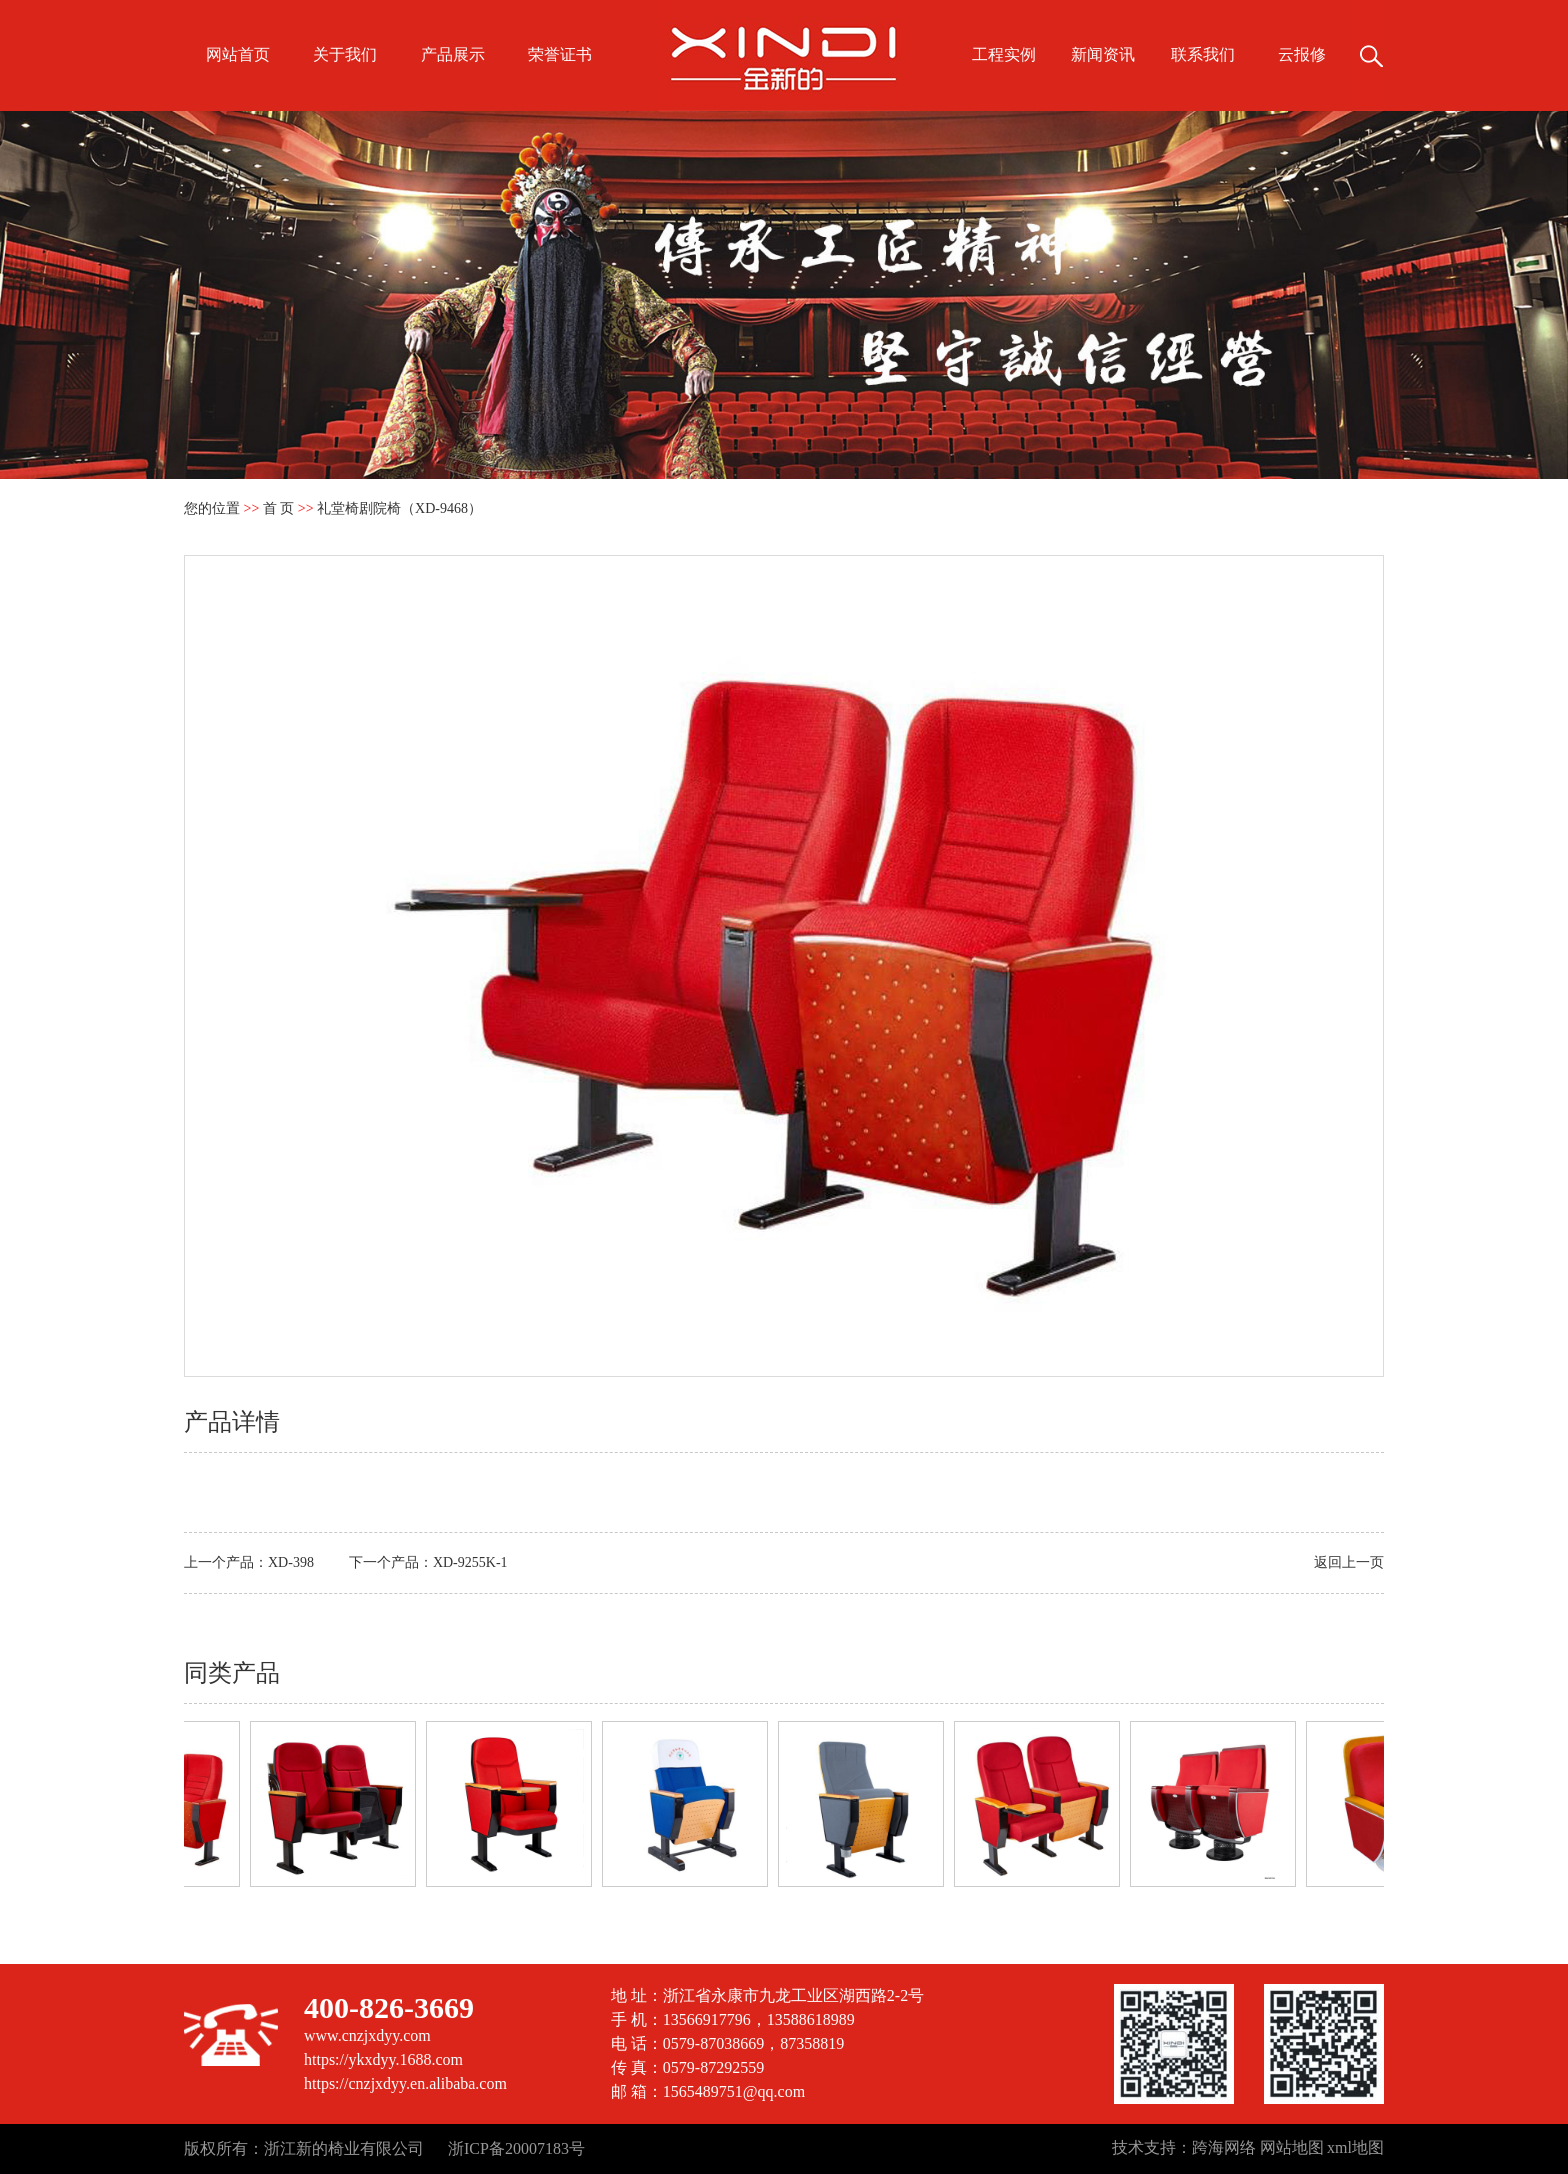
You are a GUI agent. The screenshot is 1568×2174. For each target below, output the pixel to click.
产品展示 (453, 54)
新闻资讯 (1103, 54)
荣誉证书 (560, 54)
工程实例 (1004, 54)
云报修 (1302, 54)
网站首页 (238, 54)
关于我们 (345, 54)
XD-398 (291, 1562)
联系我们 (1203, 54)
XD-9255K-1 (470, 1562)
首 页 (279, 508)
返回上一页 (1349, 1562)
